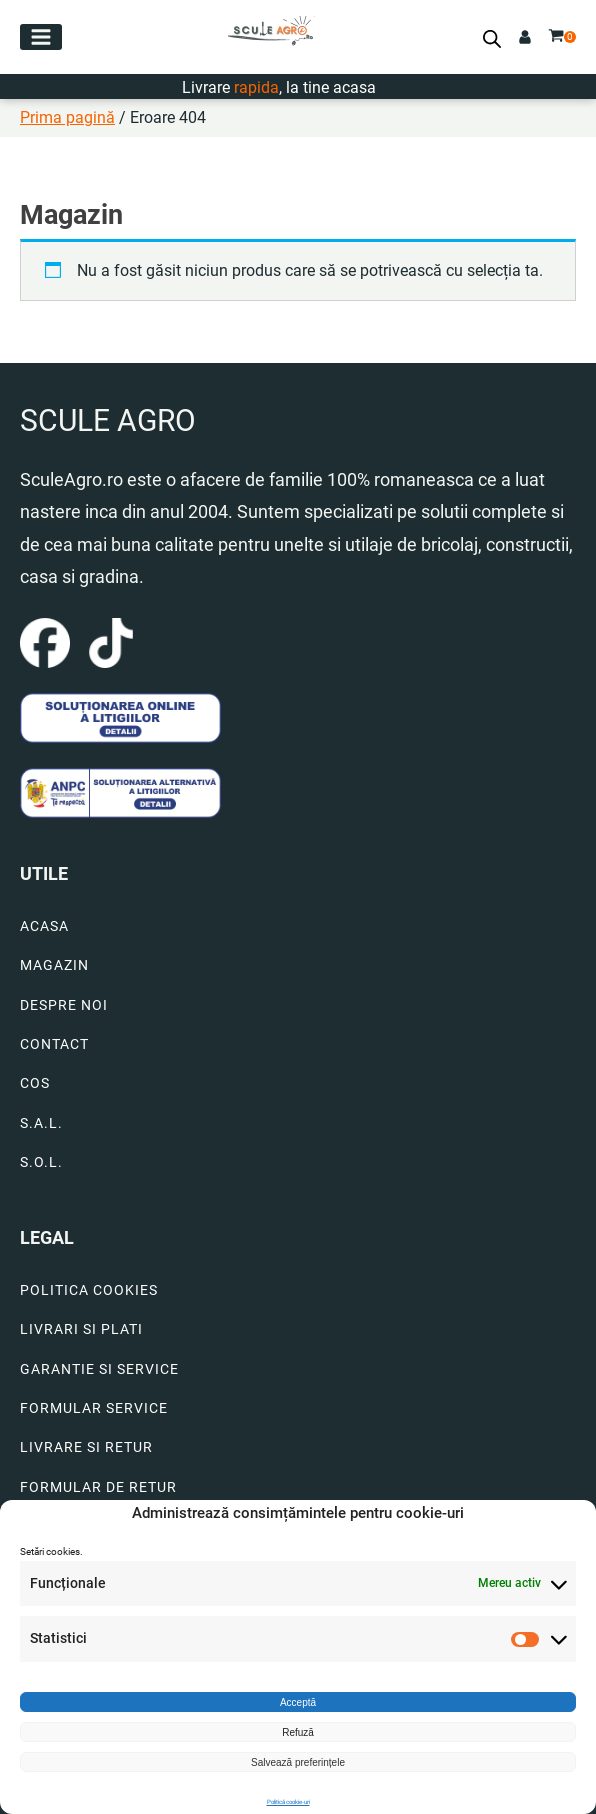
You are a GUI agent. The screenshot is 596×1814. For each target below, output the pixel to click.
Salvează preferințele (298, 1762)
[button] (41, 37)
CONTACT (54, 1044)
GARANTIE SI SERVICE (99, 1369)
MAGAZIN (54, 965)
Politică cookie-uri (288, 1801)
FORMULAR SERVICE (94, 1408)
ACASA (44, 926)
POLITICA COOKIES (89, 1290)
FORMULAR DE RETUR (98, 1487)
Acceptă (298, 1702)
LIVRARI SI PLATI (81, 1329)
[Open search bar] (492, 39)
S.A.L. (41, 1123)
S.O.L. (41, 1162)
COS (35, 1083)
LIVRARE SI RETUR (86, 1447)
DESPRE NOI (64, 1005)
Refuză (298, 1732)
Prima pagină (67, 117)
